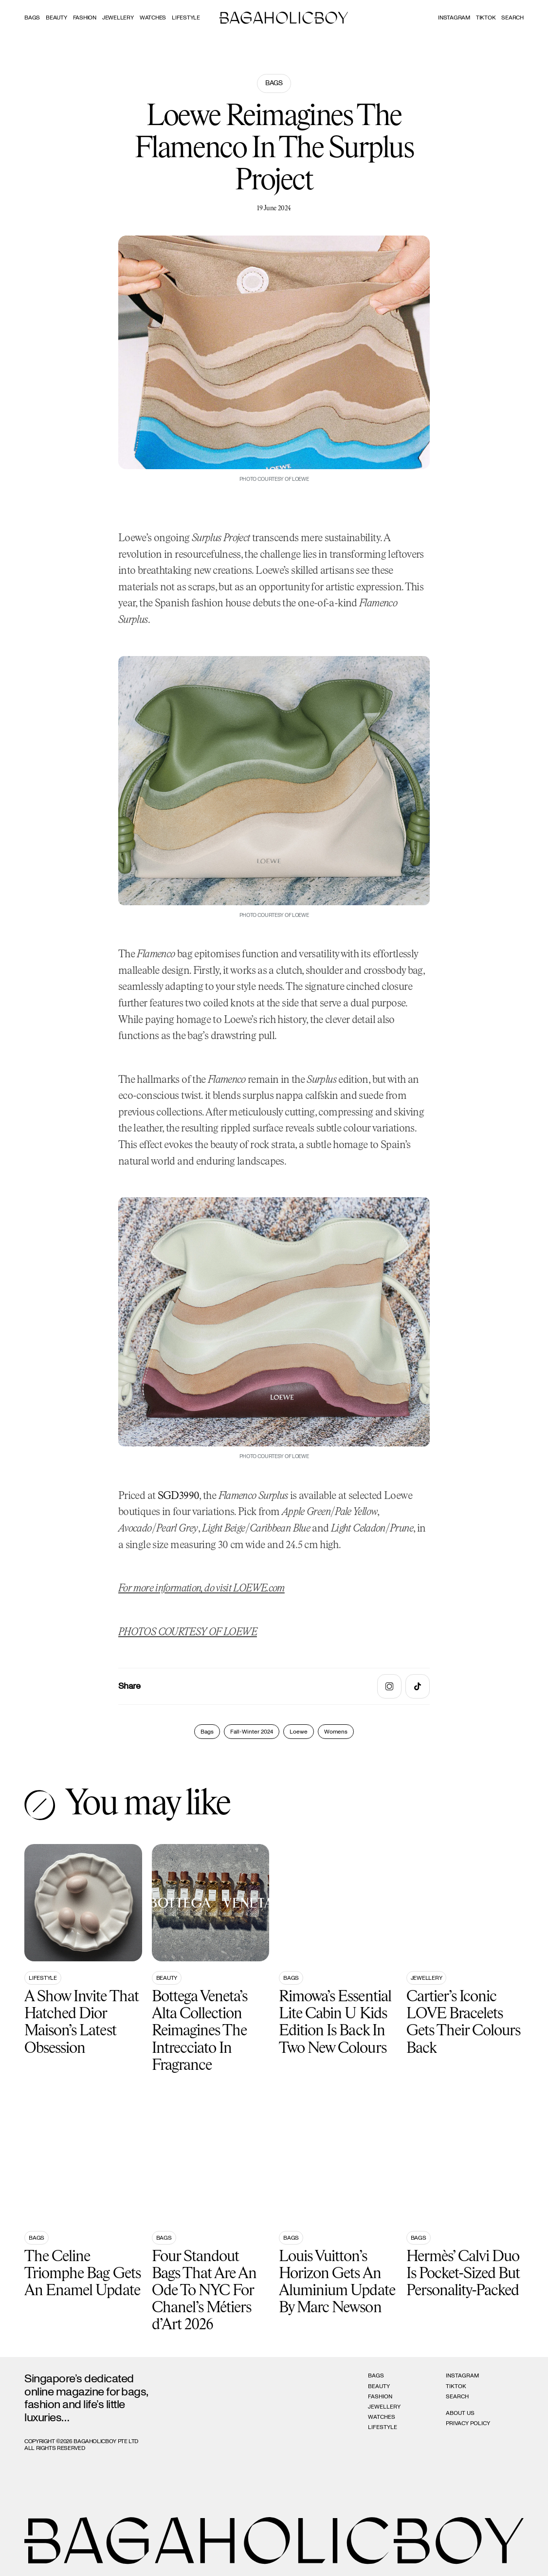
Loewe (299, 1732)
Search (457, 2396)
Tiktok (486, 17)
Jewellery (118, 17)
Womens (335, 1732)
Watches (153, 17)
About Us (460, 2413)
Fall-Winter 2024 (251, 1732)
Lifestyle (186, 17)
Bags (32, 17)
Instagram (454, 17)
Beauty (56, 17)
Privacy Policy (468, 2423)
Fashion (84, 17)
